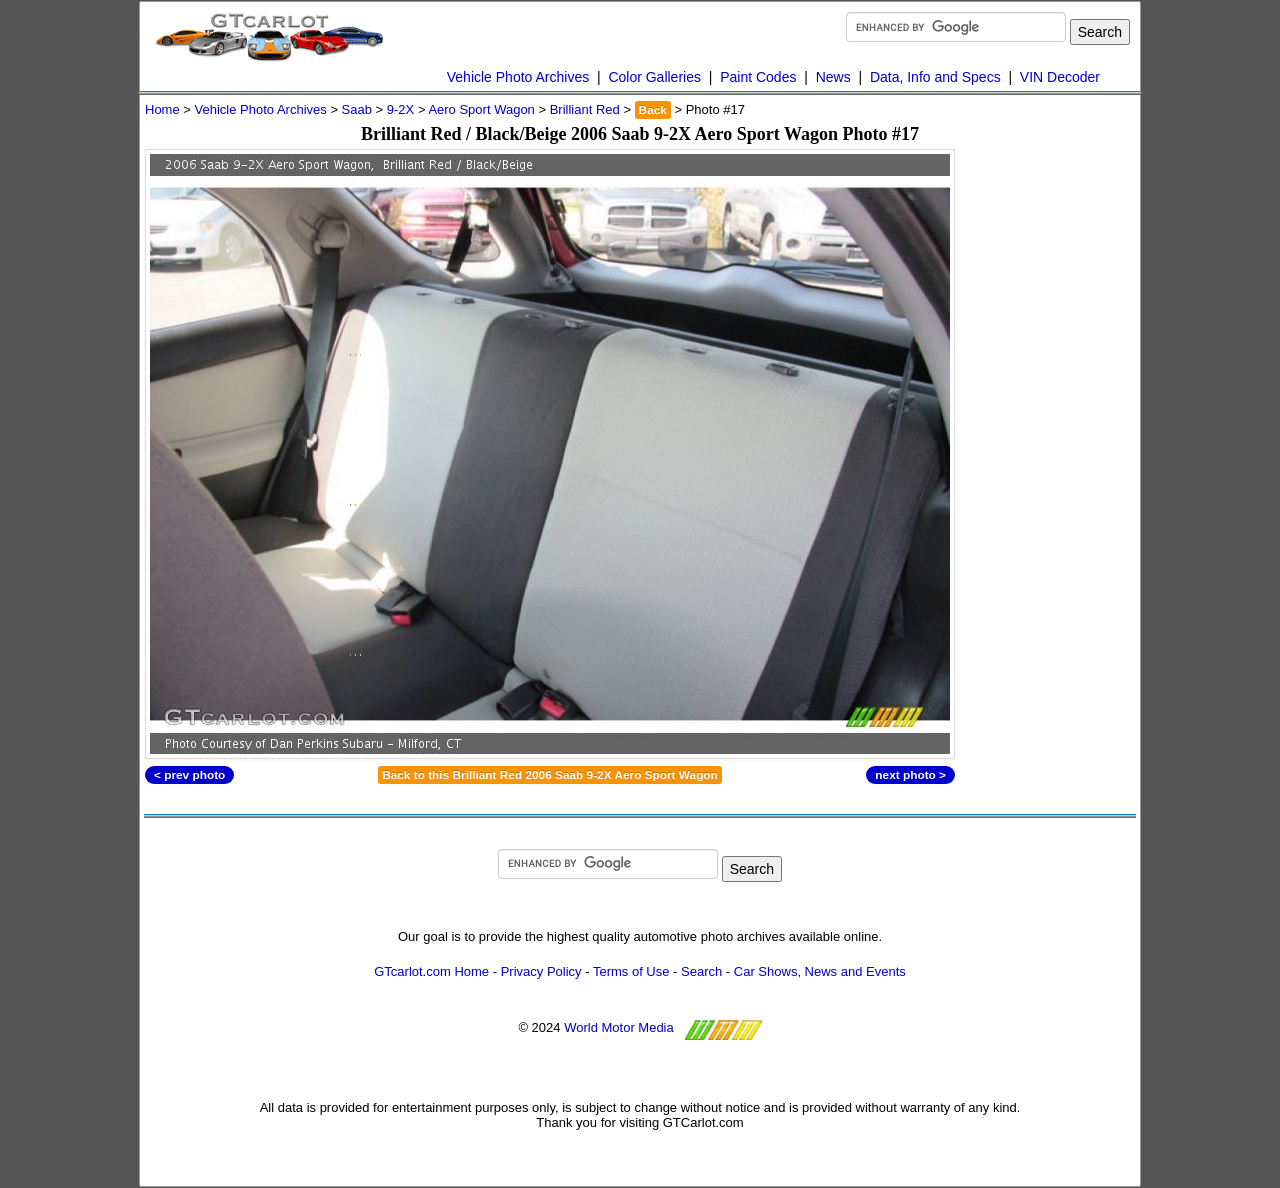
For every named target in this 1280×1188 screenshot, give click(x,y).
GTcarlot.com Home (431, 971)
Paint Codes (758, 77)
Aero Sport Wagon (481, 109)
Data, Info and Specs (935, 77)
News (833, 77)
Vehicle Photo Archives (518, 77)
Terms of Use (631, 971)
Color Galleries (654, 77)
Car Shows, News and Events (820, 971)
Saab (357, 109)
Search (701, 971)
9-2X (400, 109)
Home (162, 109)
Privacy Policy (541, 971)
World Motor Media (619, 1027)
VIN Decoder (1060, 77)
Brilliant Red (585, 109)
